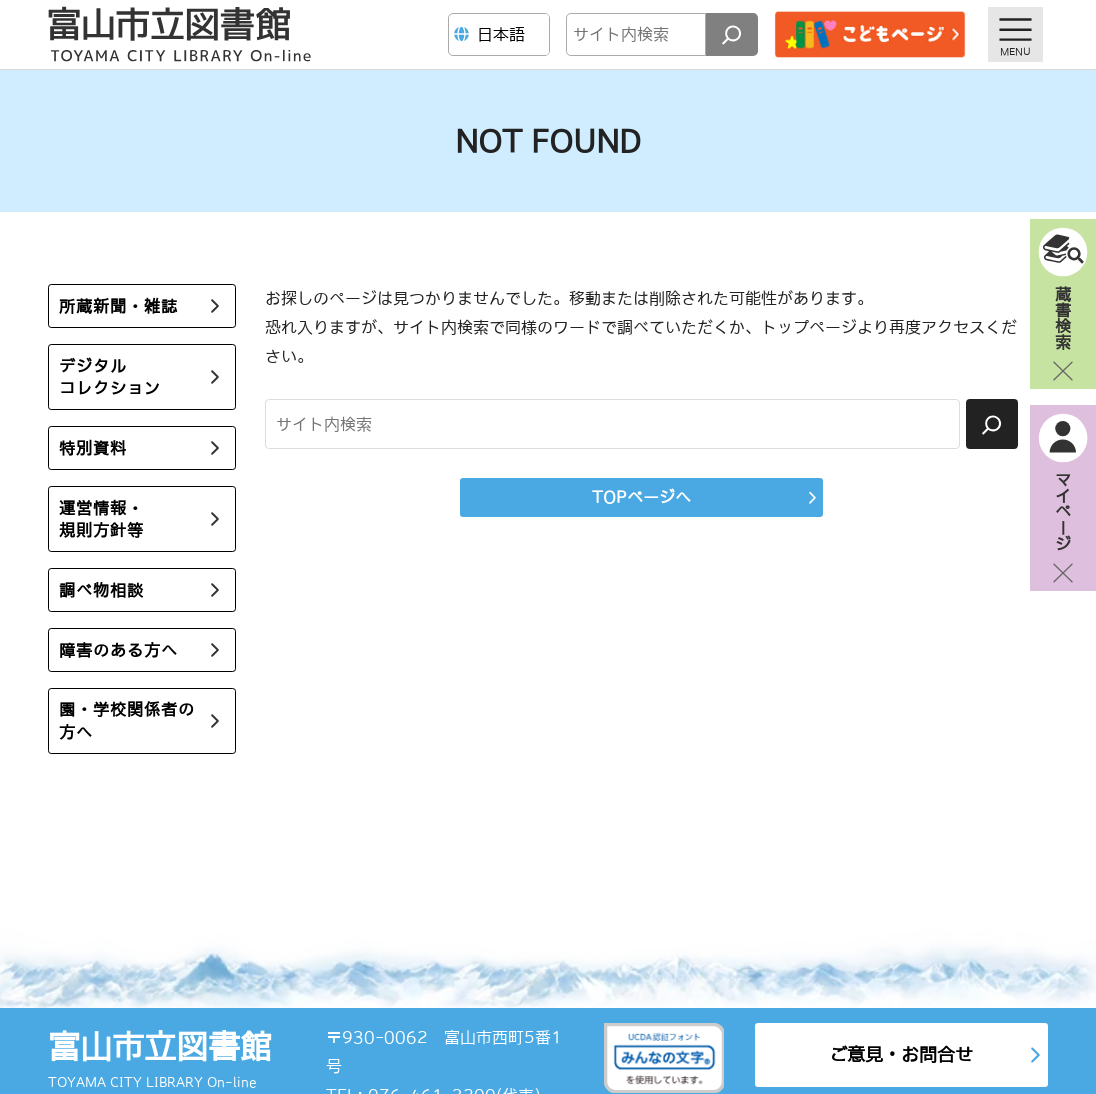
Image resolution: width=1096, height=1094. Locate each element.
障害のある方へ (118, 650)
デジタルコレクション (110, 377)
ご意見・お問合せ (901, 1054)
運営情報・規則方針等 (101, 519)
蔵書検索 (1063, 317)
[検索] (732, 34)
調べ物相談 (101, 590)
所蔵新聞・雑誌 (118, 306)
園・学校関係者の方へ (127, 720)
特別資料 (93, 448)
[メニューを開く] (1015, 34)
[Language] (501, 34)
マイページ (1063, 511)
